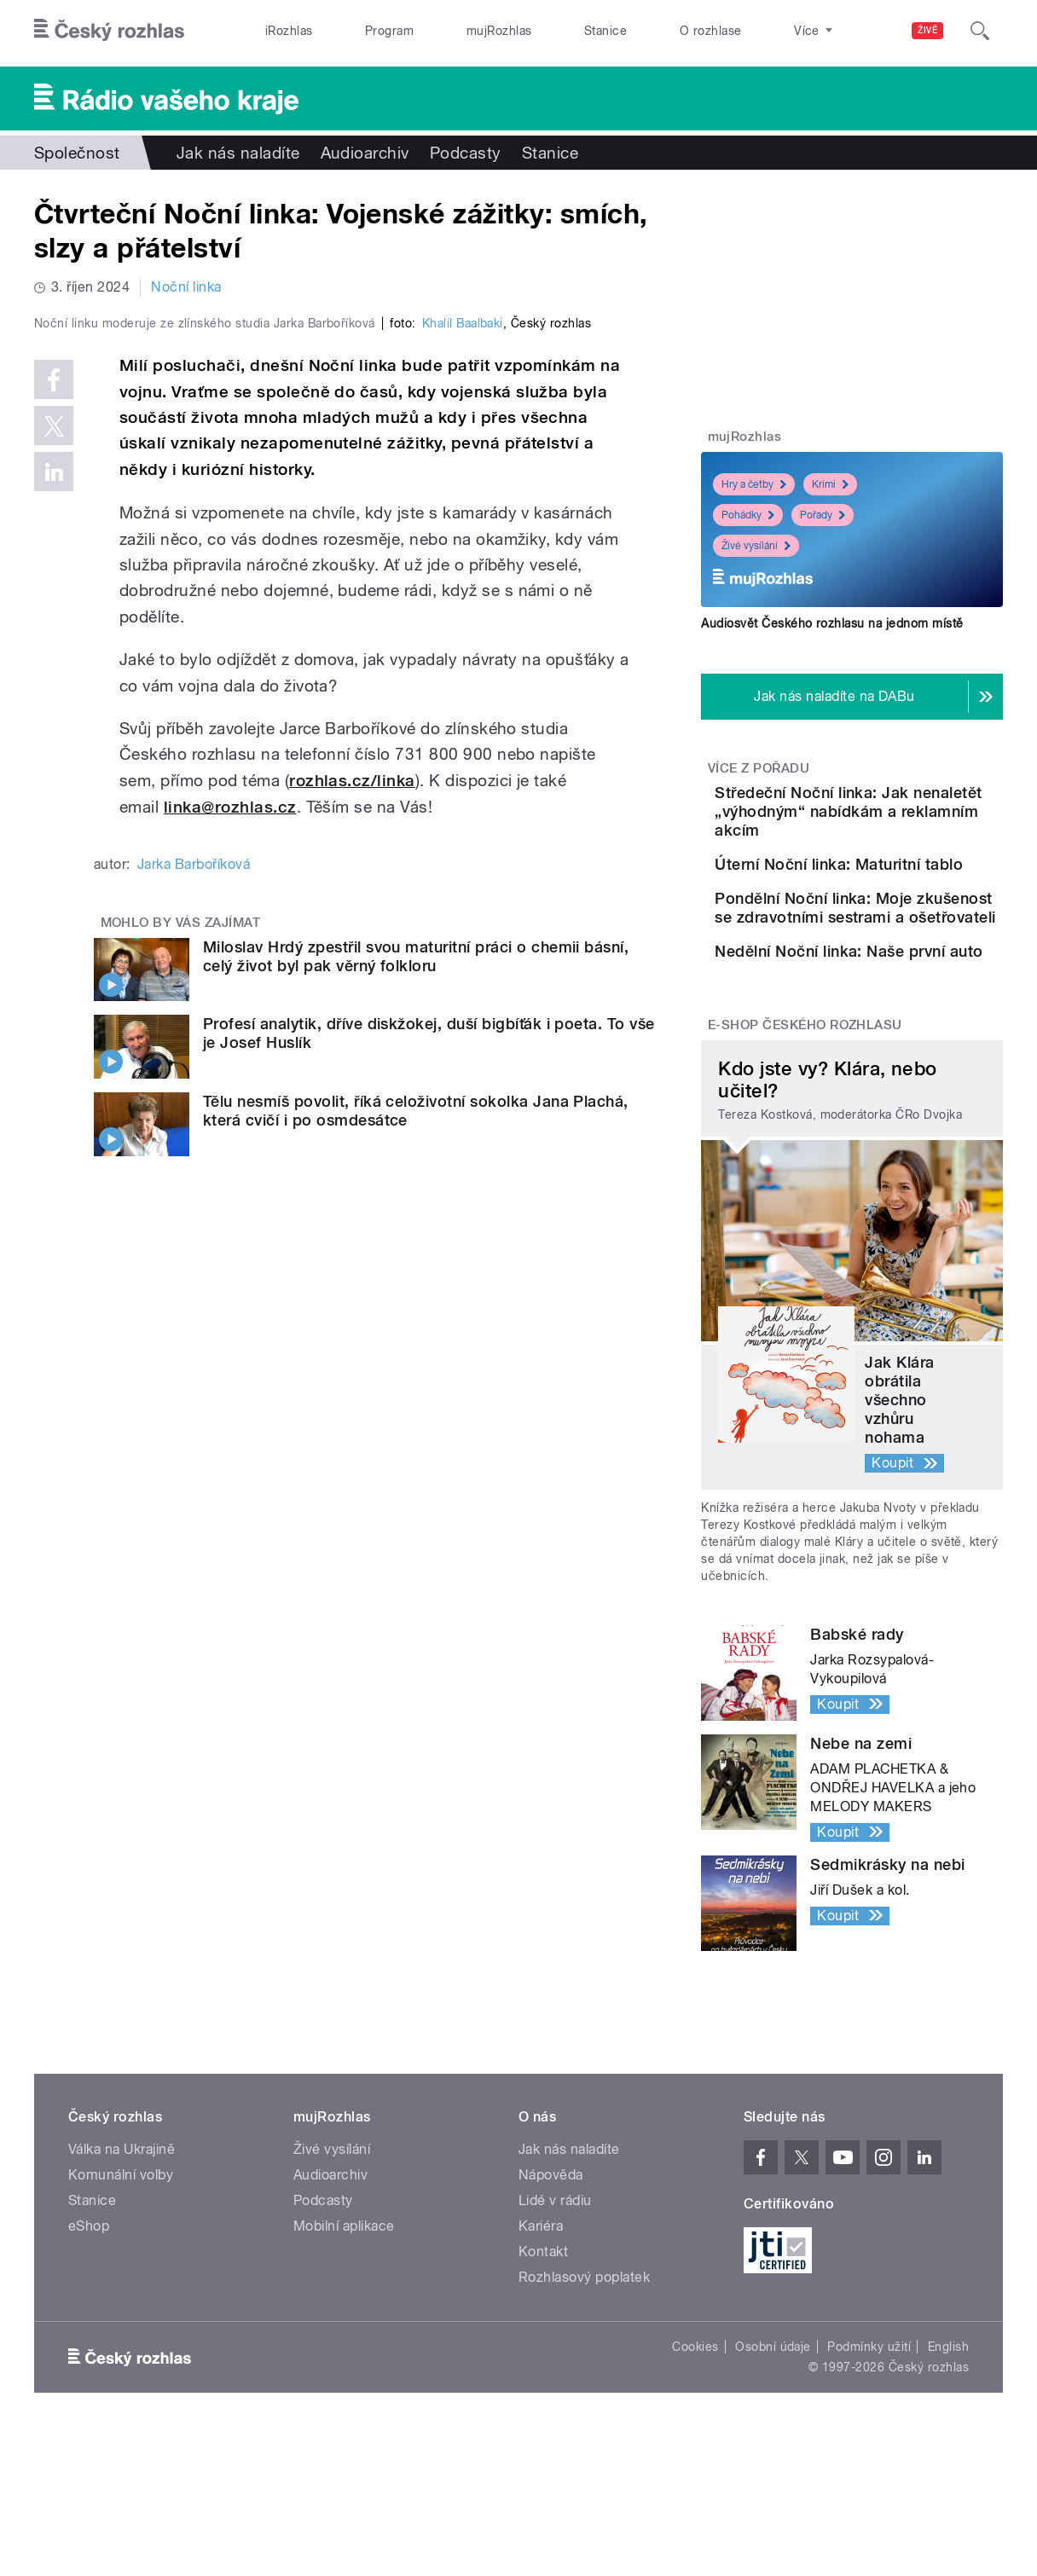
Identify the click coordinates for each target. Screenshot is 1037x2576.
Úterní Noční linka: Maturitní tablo (878, 892)
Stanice (605, 31)
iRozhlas (289, 31)
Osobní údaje (773, 2489)
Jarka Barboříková (193, 1215)
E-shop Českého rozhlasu (805, 1167)
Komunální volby (120, 2317)
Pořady (822, 515)
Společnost (77, 152)
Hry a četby (753, 484)
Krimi (830, 484)
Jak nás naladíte (238, 152)
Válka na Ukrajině (121, 2292)
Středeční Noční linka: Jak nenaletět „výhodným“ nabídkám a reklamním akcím (901, 821)
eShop (88, 2368)
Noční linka (186, 287)
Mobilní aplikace (344, 2368)
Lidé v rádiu (555, 2343)
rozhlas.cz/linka (352, 1132)
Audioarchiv (365, 152)
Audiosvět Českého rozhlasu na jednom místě (832, 623)
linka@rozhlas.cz (230, 1158)
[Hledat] (980, 30)
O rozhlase (711, 31)
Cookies (695, 2489)
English (948, 2489)
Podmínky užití (869, 2489)
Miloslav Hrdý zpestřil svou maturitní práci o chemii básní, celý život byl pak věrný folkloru (416, 1306)
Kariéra (540, 2368)
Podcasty (465, 152)
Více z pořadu (758, 768)
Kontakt (543, 2394)
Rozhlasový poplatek (584, 2419)
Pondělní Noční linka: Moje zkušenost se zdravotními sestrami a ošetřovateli (894, 988)
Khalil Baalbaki (462, 674)
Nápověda (550, 2317)
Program (389, 31)
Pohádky (747, 515)
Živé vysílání (756, 546)
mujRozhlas (499, 31)
